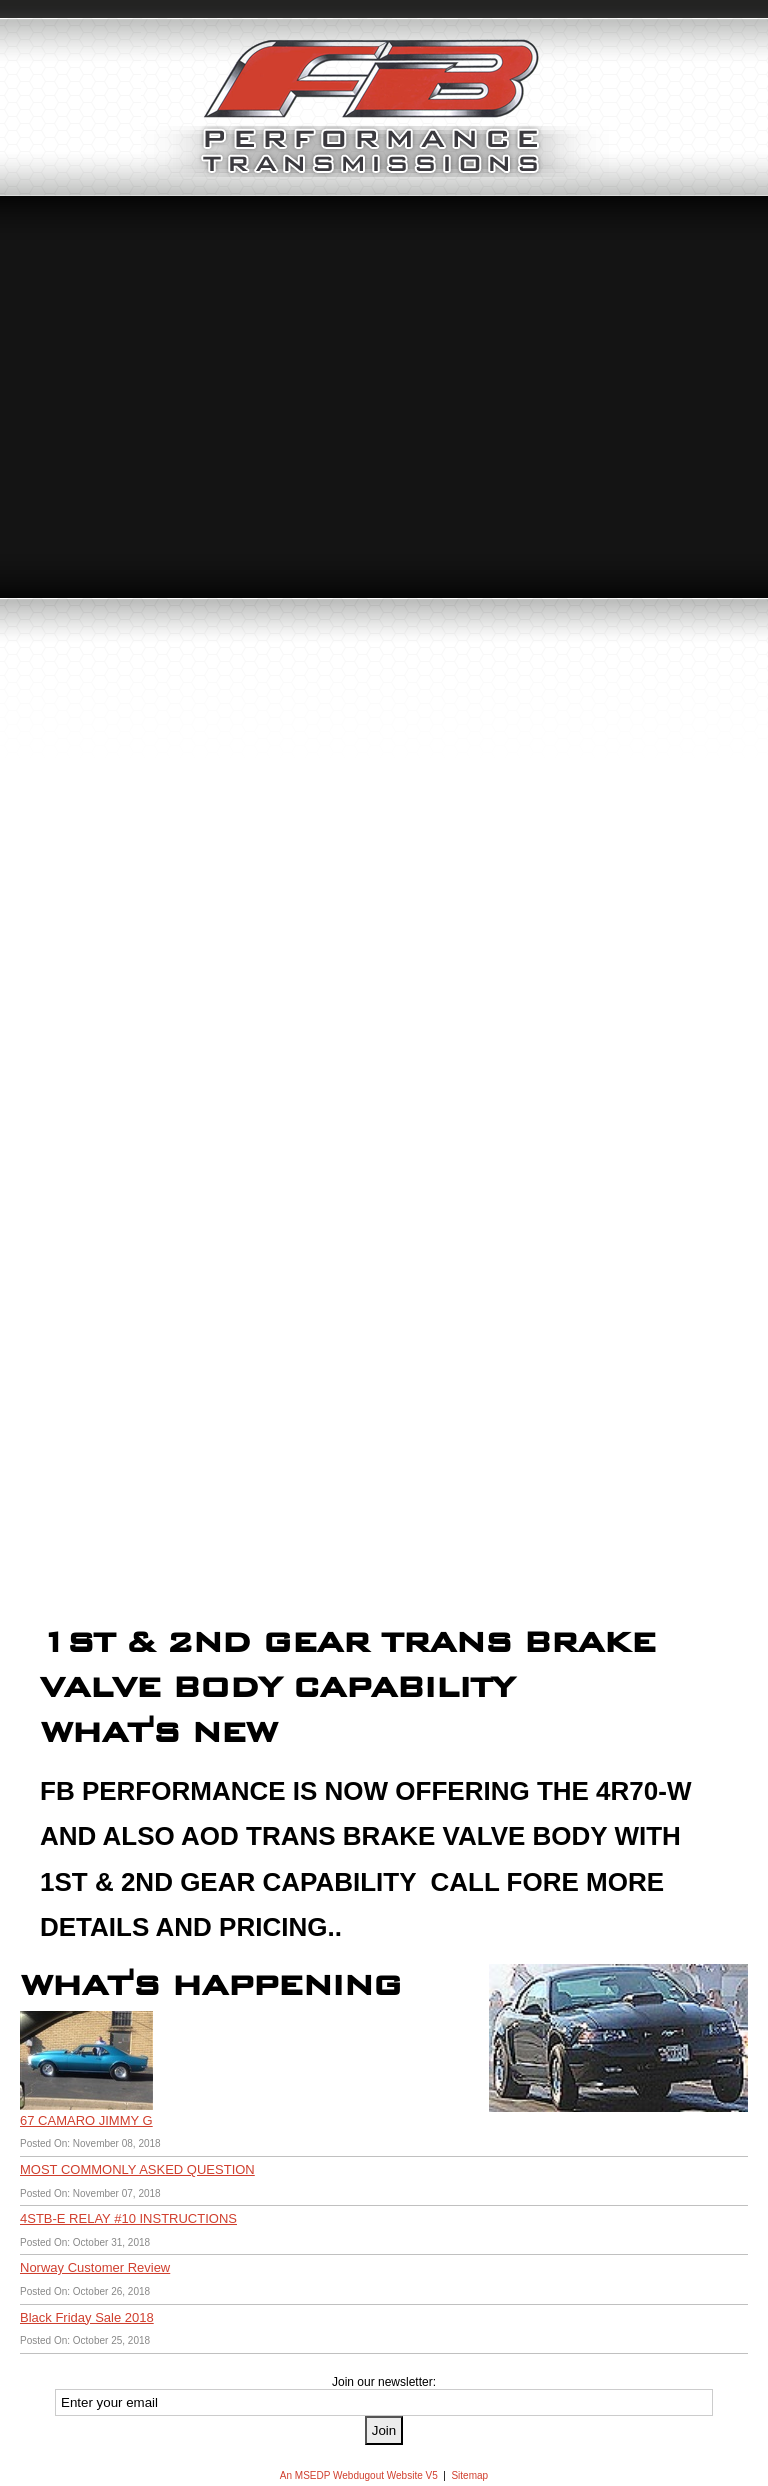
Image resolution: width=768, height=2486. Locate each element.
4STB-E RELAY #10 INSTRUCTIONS (128, 2218)
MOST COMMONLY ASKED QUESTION (137, 2169)
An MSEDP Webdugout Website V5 (359, 2475)
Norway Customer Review (95, 2267)
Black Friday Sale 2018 (87, 2317)
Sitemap (469, 2475)
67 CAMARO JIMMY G (86, 2120)
